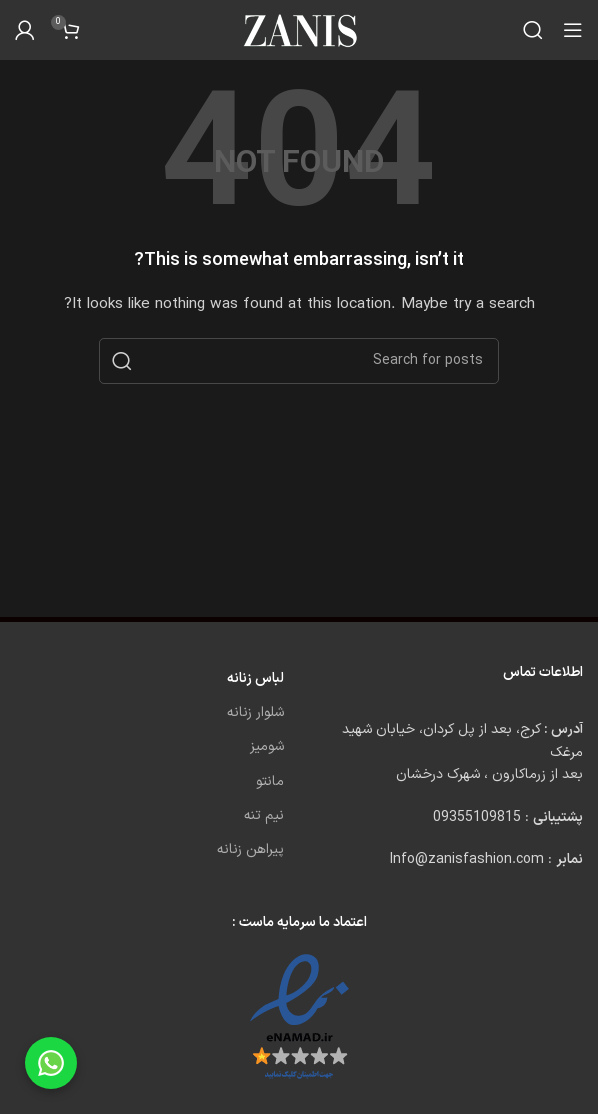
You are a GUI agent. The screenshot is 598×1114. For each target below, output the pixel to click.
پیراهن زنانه (250, 849)
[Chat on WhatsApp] (51, 1063)
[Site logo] (299, 29)
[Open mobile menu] (573, 30)
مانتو (270, 781)
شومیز (267, 746)
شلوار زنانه (255, 712)
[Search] (533, 30)
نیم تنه (264, 815)
